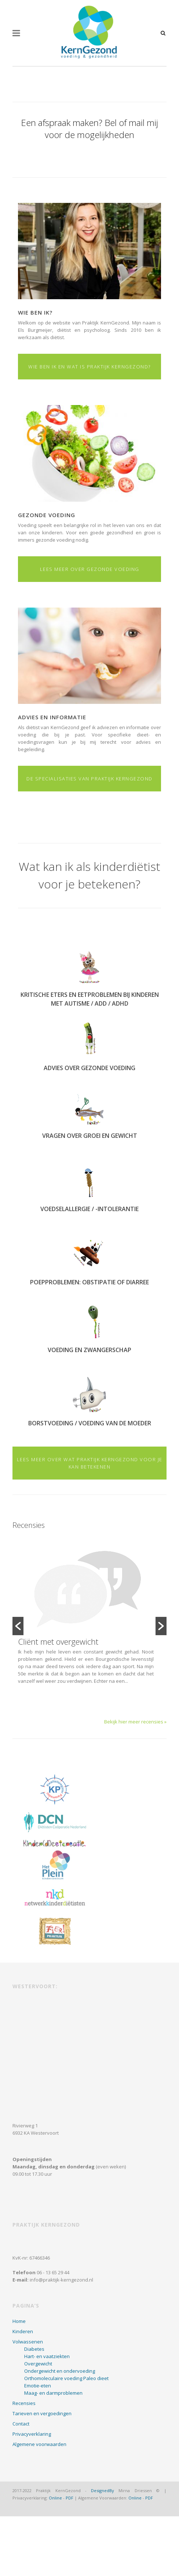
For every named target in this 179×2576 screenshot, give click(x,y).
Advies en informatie (52, 717)
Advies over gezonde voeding (89, 1068)
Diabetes (34, 2349)
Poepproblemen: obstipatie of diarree (89, 1282)
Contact (20, 2423)
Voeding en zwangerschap (89, 1350)
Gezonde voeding (46, 515)
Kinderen (22, 2331)
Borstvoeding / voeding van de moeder (89, 1423)
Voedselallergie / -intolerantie (89, 1209)
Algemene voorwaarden (39, 2444)
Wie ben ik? (35, 312)
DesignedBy (102, 2490)
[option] (89, 1621)
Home (19, 2321)
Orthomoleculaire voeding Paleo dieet (66, 2378)
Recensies (24, 2403)
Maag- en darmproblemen (53, 2393)
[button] (17, 1626)
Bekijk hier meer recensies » (135, 1721)
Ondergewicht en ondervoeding (59, 2371)
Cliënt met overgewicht (58, 1641)
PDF (69, 2498)
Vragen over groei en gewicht (89, 1136)
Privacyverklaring (31, 2434)
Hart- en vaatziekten (47, 2356)
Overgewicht (38, 2363)
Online (55, 2498)
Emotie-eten (37, 2385)
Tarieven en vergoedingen (42, 2413)
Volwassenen (27, 2341)
